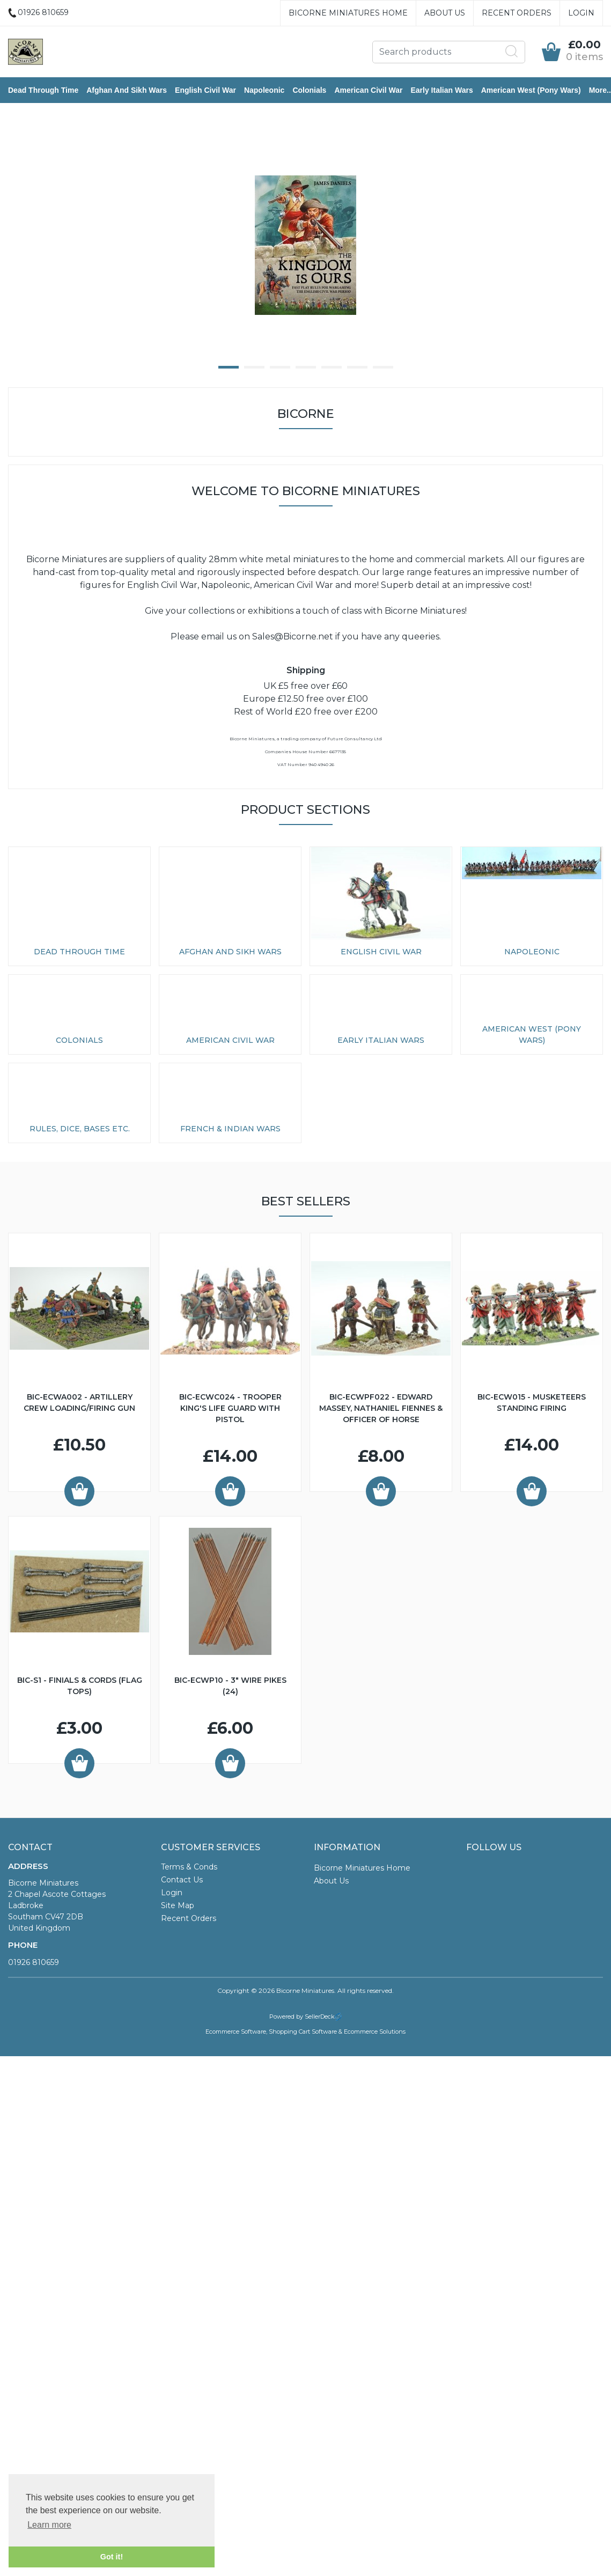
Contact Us (182, 1880)
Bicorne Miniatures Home (348, 13)
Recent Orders (516, 13)
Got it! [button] (111, 2556)
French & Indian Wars (230, 1129)
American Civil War (368, 90)
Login (581, 13)
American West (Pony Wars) (531, 90)
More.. (600, 90)
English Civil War (205, 90)
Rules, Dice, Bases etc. (80, 1129)
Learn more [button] (49, 2524)
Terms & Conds (189, 1867)
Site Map (177, 1905)
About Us (444, 13)
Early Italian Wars (441, 90)
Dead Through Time (43, 90)
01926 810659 (33, 1962)
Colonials (309, 90)
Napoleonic (264, 90)
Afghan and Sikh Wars (126, 90)
